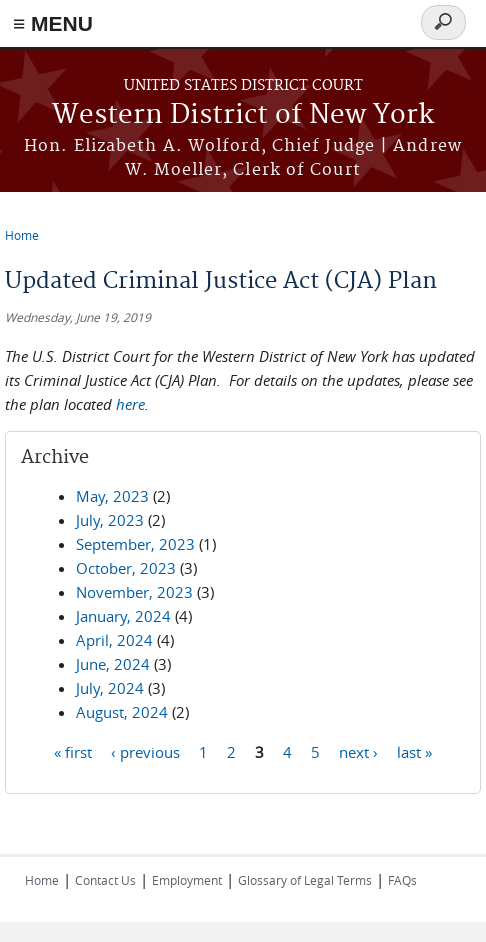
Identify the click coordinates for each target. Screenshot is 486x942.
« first (73, 751)
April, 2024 (114, 640)
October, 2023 (126, 568)
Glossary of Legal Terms (305, 880)
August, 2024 (122, 712)
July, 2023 (110, 520)
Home (22, 235)
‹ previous (145, 751)
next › (358, 751)
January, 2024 (123, 616)
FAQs (402, 880)
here (130, 404)
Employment (187, 880)
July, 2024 (110, 688)
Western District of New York (243, 115)
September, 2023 (135, 544)
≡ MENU (53, 23)
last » (414, 751)
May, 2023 (112, 496)
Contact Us (105, 880)
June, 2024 (113, 664)
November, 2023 (134, 592)
